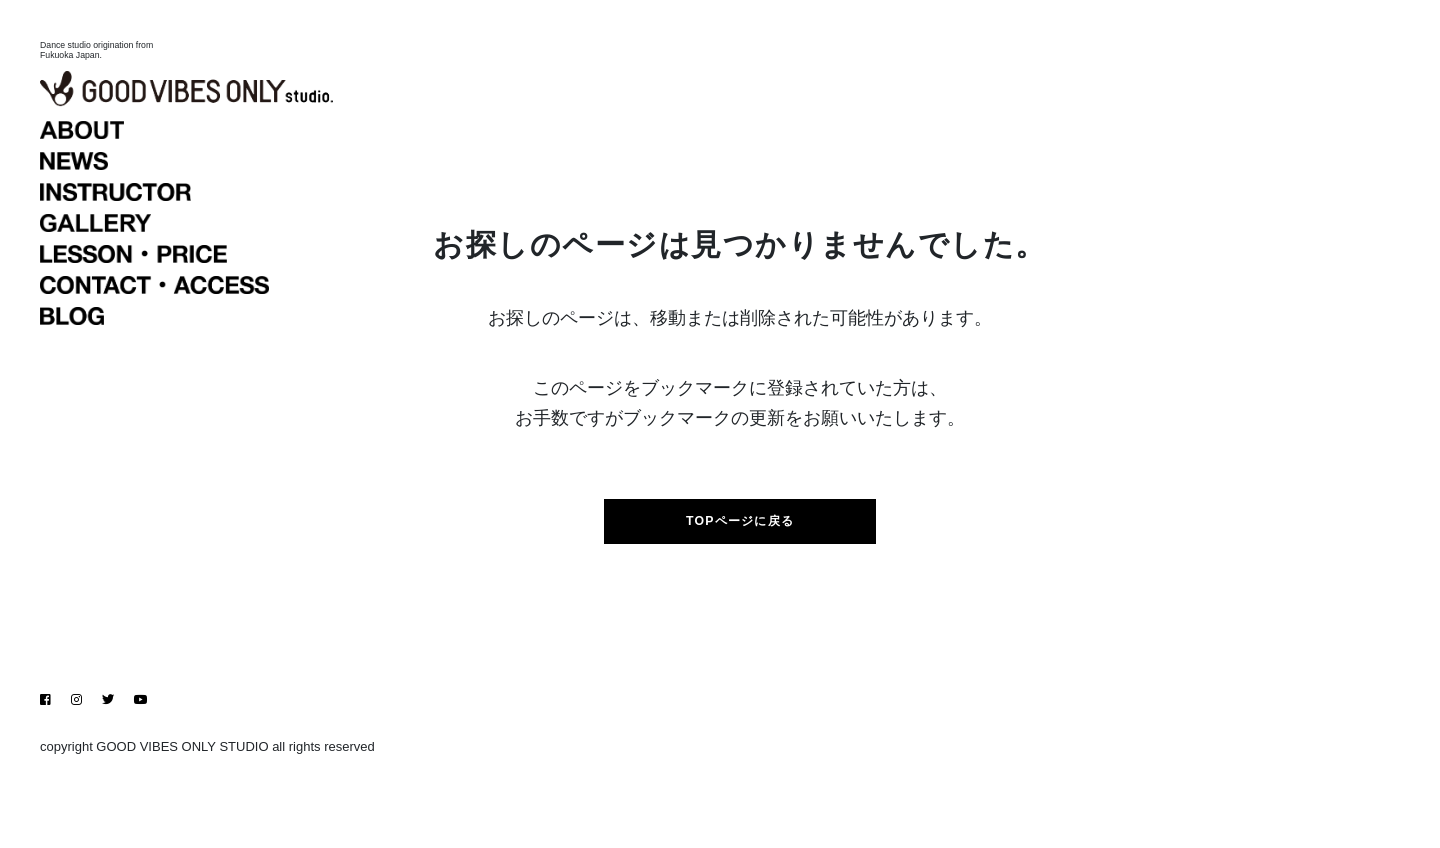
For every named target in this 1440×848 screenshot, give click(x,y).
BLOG (196, 435)
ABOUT (196, 249)
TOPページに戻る (740, 548)
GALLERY (196, 342)
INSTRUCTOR (196, 311)
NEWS (196, 280)
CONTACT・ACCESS (196, 404)
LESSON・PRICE (196, 373)
